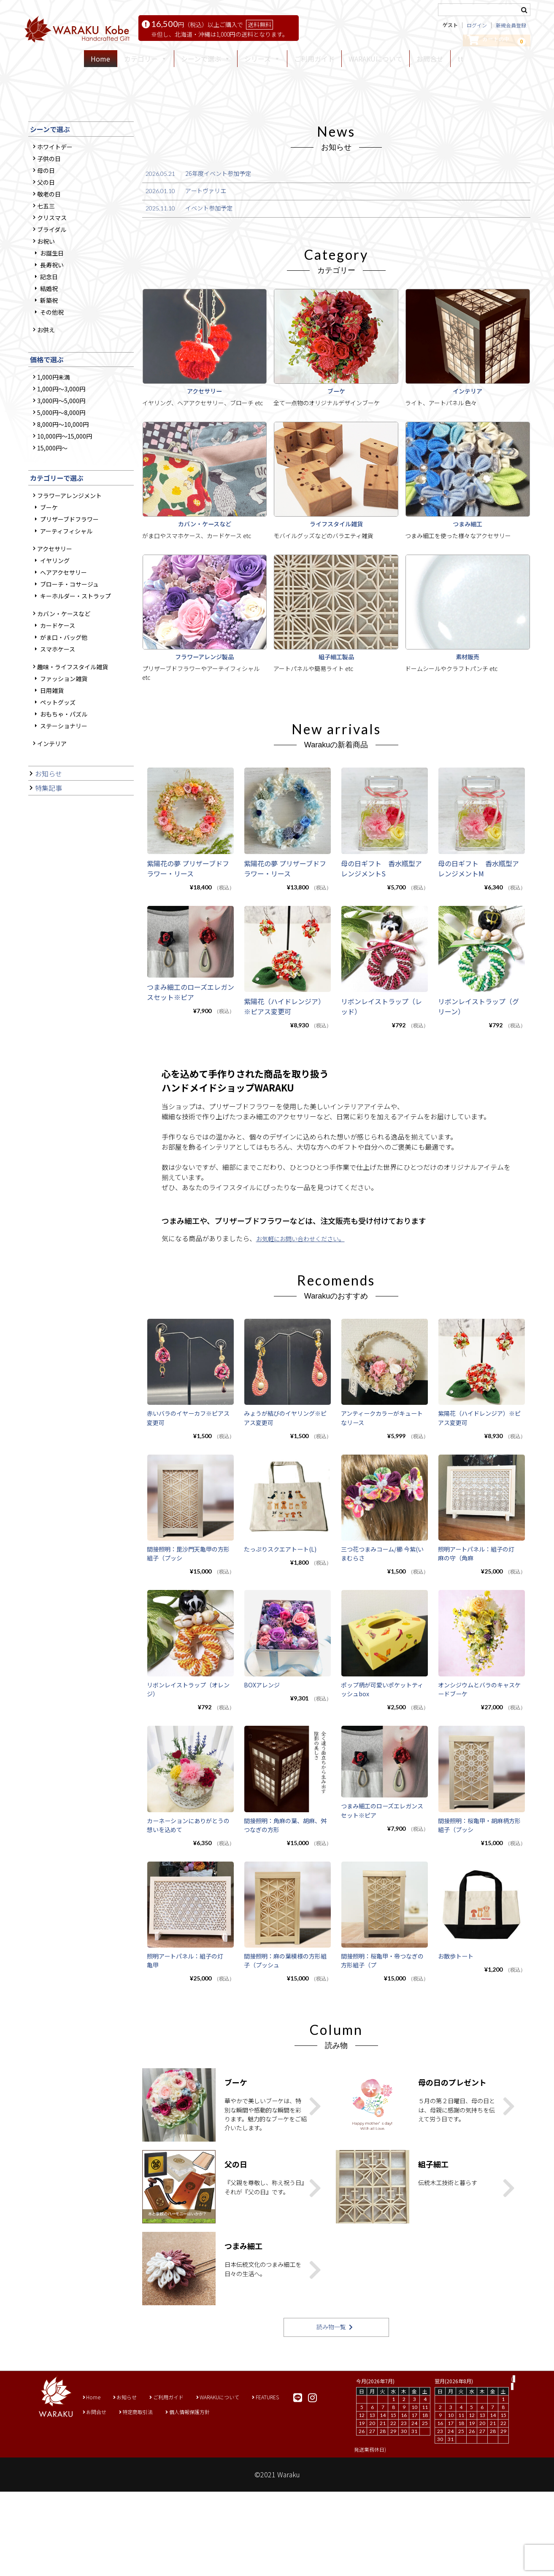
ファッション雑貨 (63, 805)
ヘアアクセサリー (63, 699)
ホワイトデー (55, 273)
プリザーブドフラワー (69, 645)
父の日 (46, 308)
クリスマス (52, 344)
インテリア (52, 870)
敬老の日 (49, 320)
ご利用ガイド (314, 63)
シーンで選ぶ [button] (205, 63)
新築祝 (49, 427)
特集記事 (48, 915)
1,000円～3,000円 (61, 516)
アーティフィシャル (66, 657)
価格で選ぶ (47, 486)
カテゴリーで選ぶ (57, 604)
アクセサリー (54, 675)
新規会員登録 (511, 27)
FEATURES (289, 2481)
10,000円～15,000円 (64, 563)
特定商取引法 (144, 2496)
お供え (46, 456)
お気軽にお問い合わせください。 (306, 1352)
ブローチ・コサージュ (69, 710)
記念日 (49, 403)
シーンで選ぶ (50, 256)
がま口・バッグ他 (63, 764)
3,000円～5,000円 (61, 527)
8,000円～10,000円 (63, 551)
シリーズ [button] (262, 63)
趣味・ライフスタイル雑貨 (72, 793)
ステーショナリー (63, 852)
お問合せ (429, 63)
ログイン (477, 27)
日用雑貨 (52, 817)
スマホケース (57, 775)
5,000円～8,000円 (61, 539)
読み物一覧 (331, 2411)
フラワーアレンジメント (69, 622)
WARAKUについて (376, 63)
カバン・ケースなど (63, 740)
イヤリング (55, 687)
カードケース (57, 752)
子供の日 (49, 285)
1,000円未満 (53, 504)
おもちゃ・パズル (63, 840)
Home (100, 63)
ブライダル (51, 356)
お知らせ (48, 900)
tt (460, 63)
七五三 (46, 332)
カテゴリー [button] (145, 63)
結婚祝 (49, 415)
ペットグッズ (58, 829)
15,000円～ (52, 575)
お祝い (46, 368)
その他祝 (52, 438)
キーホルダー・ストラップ (75, 722)
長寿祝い (52, 391)
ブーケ (49, 634)
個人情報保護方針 (203, 2496)
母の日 (46, 297)
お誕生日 (52, 379)
